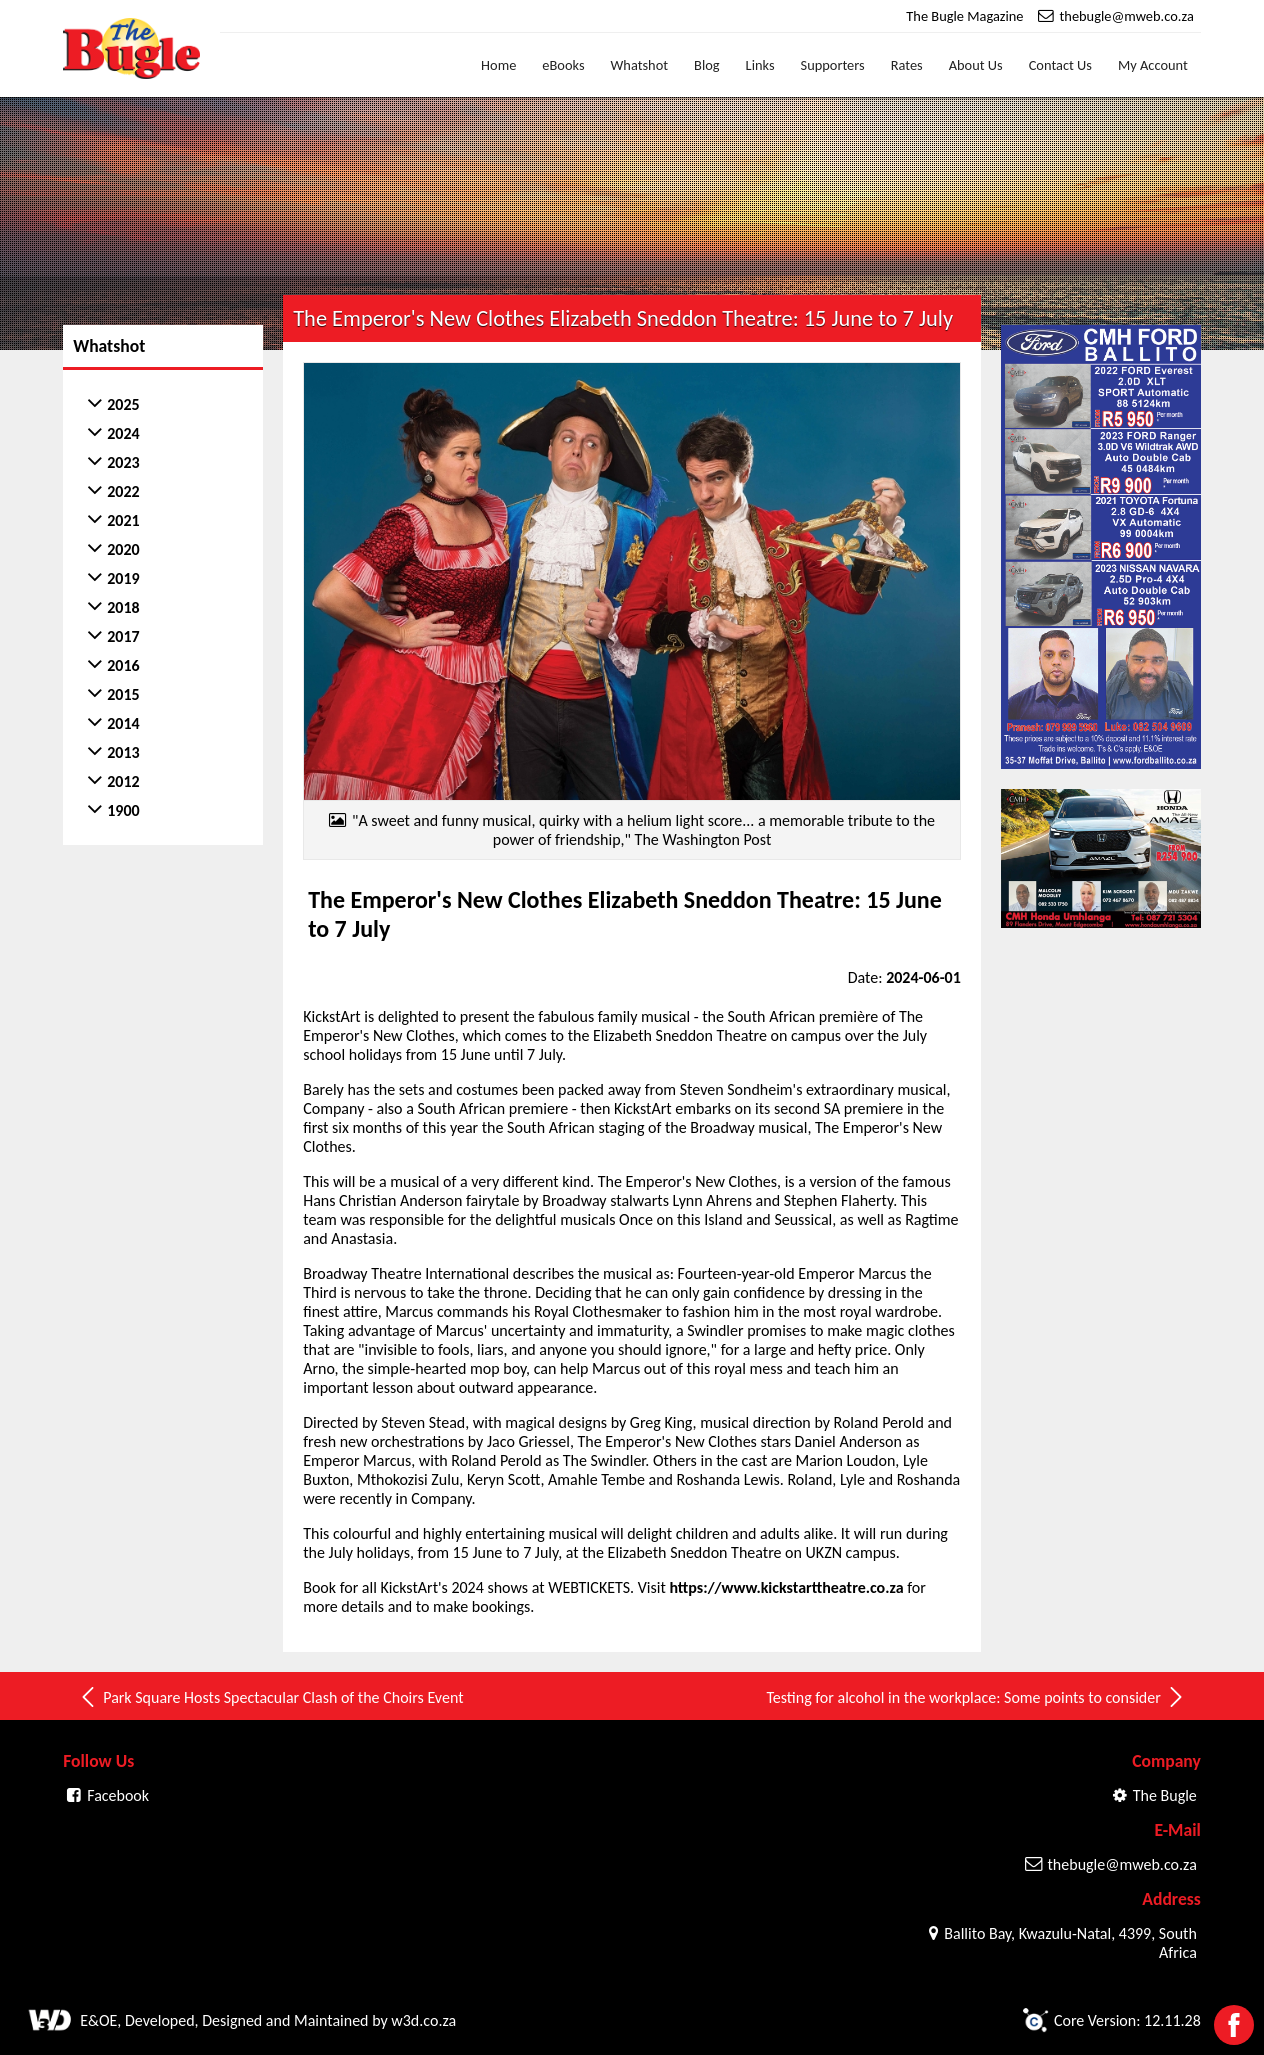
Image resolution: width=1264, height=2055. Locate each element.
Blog (707, 65)
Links (760, 65)
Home (498, 65)
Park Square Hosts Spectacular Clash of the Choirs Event (270, 1697)
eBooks (563, 65)
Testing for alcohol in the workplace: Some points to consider (975, 1697)
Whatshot (640, 65)
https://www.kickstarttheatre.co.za (786, 1587)
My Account (1153, 65)
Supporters (833, 65)
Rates (907, 65)
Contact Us (1060, 65)
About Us (976, 65)
